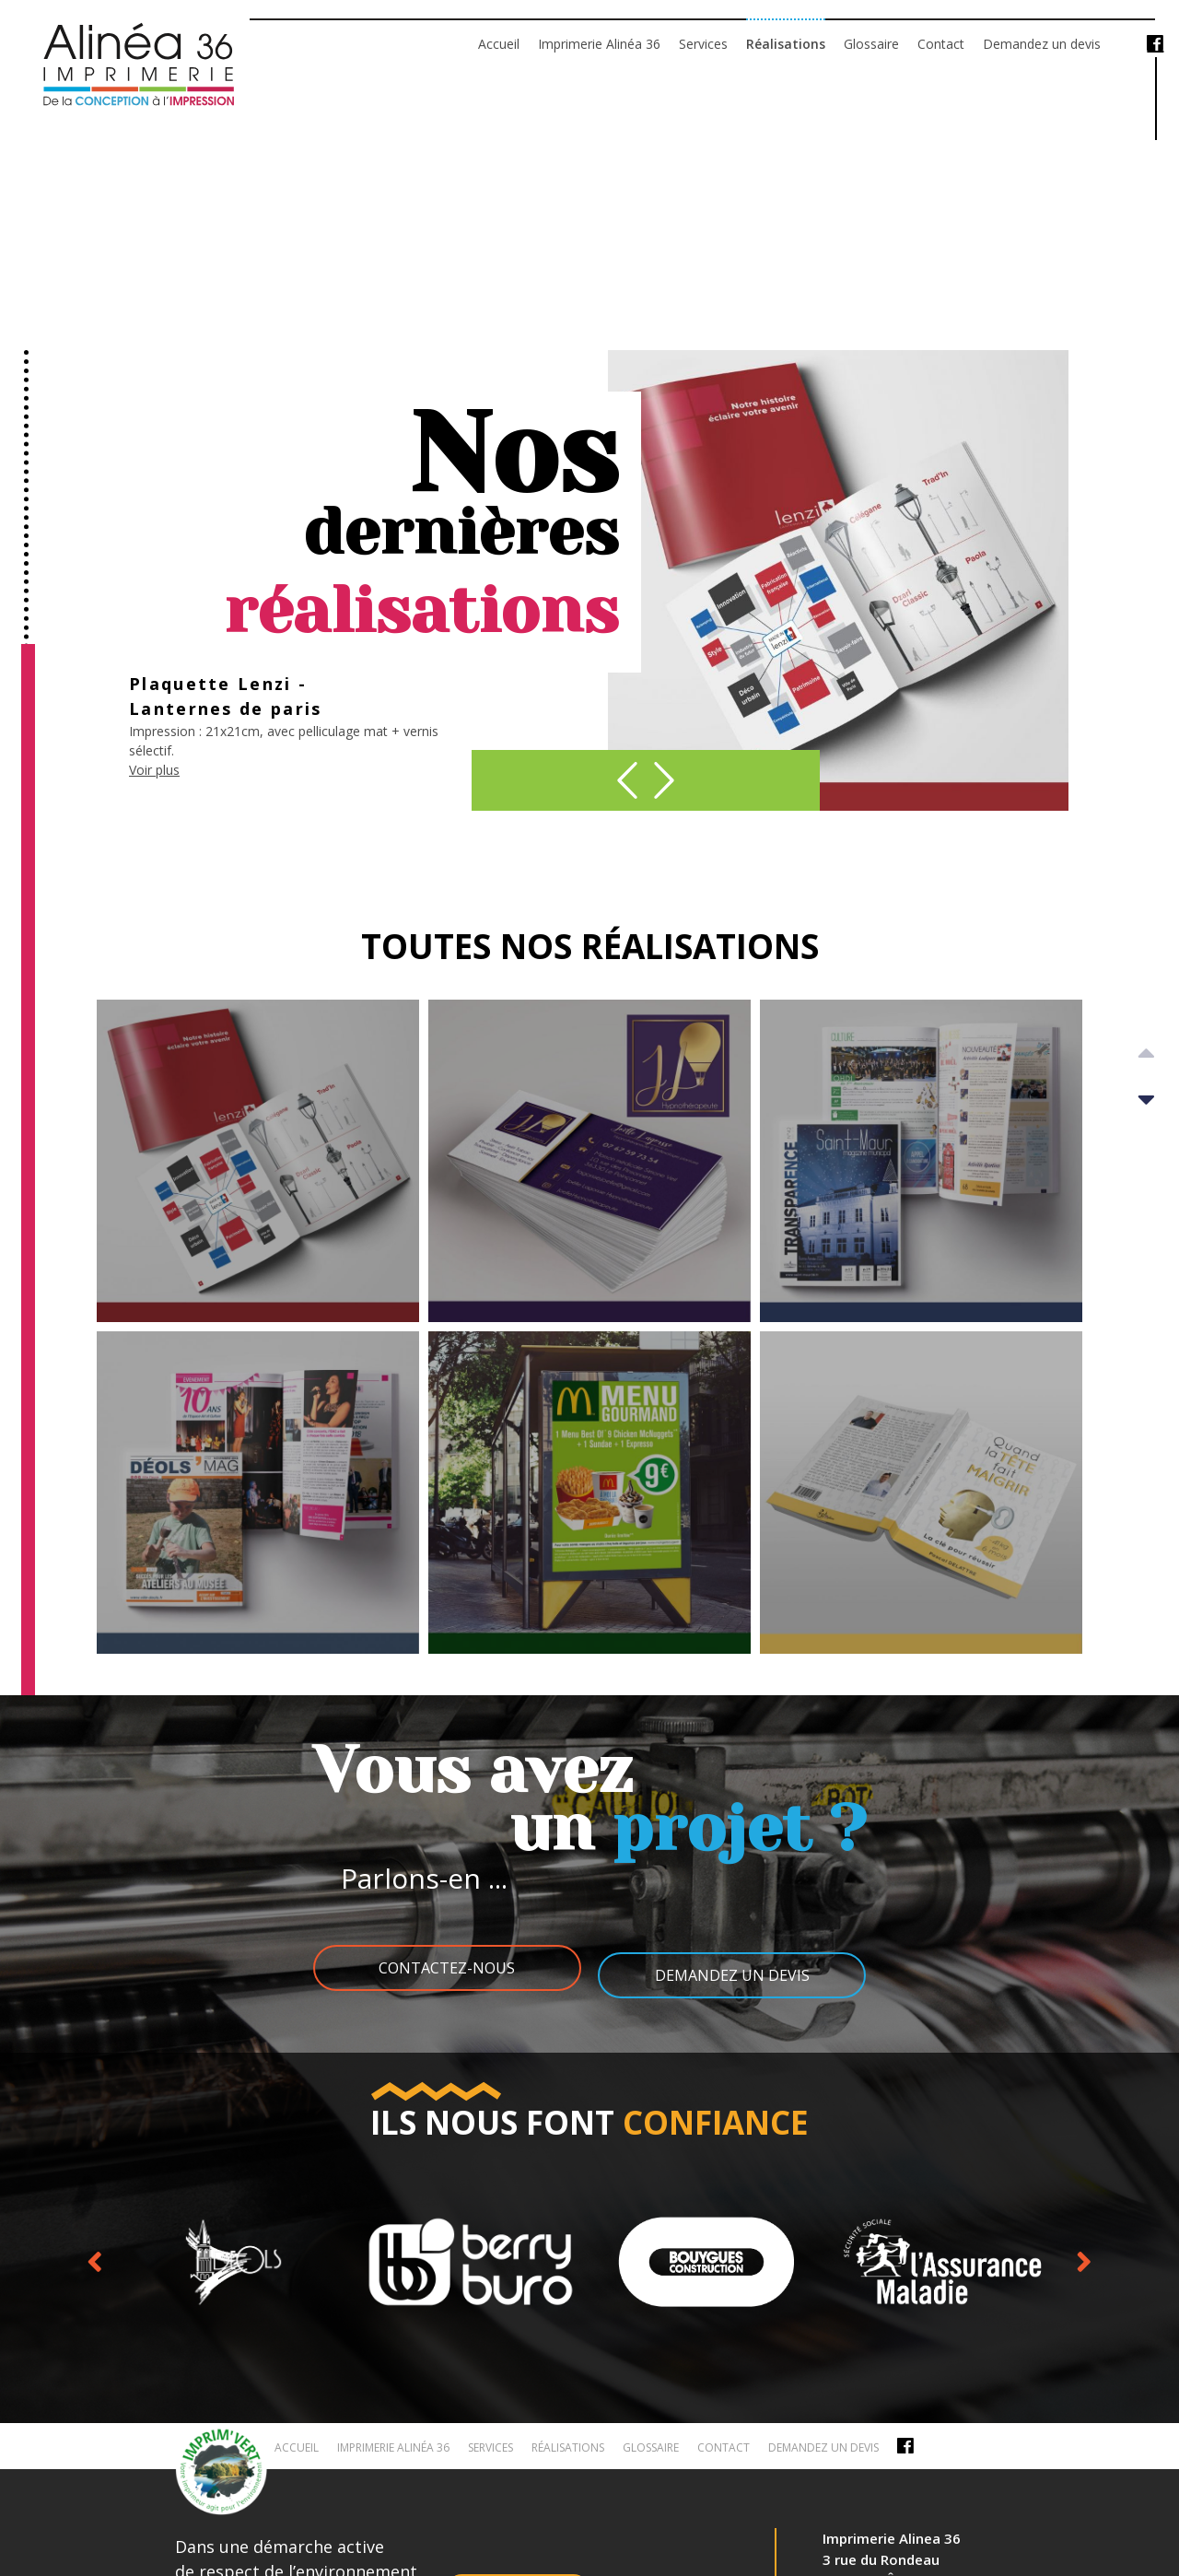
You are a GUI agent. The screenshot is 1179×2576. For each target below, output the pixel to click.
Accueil (498, 44)
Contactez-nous (437, 1968)
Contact (940, 44)
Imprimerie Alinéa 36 (599, 44)
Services (703, 44)
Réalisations (785, 44)
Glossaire (871, 44)
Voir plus (154, 782)
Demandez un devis (1042, 44)
